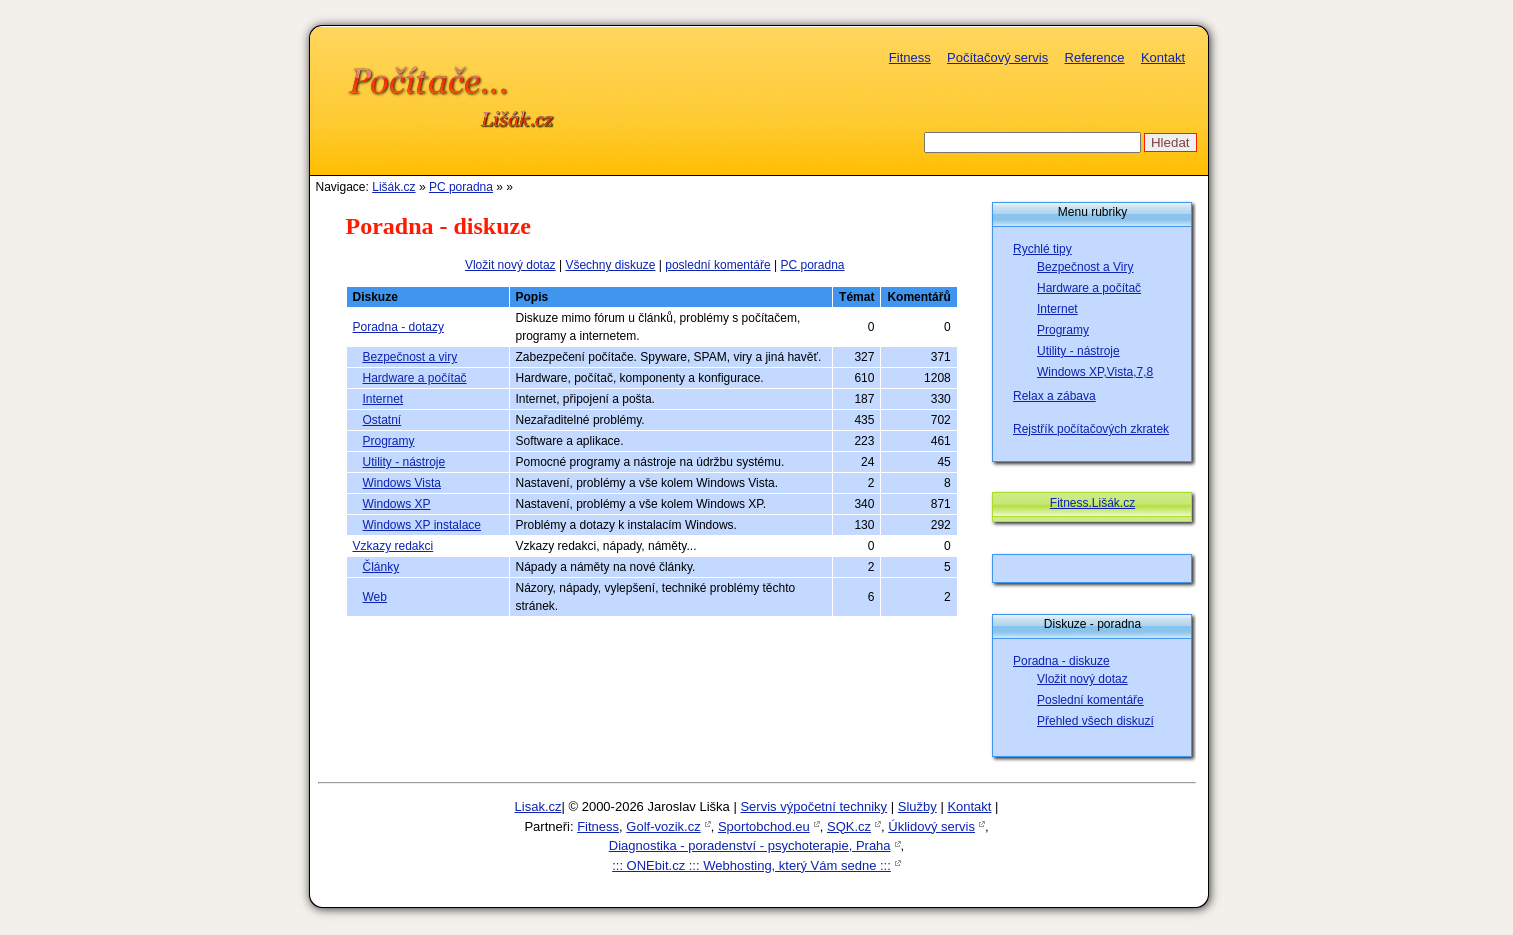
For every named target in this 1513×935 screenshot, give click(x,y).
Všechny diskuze (610, 265)
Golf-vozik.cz (663, 826)
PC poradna (461, 187)
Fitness (910, 57)
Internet (383, 399)
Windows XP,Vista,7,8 (1095, 372)
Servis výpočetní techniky (813, 806)
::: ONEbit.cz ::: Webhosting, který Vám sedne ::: (751, 865)
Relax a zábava (1054, 396)
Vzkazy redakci (393, 546)
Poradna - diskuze (1061, 661)
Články (381, 567)
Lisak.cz (538, 806)
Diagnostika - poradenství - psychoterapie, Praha (750, 845)
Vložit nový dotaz (510, 265)
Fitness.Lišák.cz (1092, 503)
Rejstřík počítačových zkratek (1091, 429)
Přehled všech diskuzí (1095, 721)
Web (375, 597)
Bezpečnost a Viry (1085, 267)
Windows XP (397, 504)
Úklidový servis (931, 826)
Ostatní (382, 420)
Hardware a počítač (415, 378)
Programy (389, 441)
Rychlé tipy (1042, 249)
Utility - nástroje (404, 462)
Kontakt (1163, 57)
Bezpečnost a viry (410, 357)
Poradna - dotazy (398, 327)
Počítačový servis (997, 57)
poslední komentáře (717, 265)
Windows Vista (402, 483)
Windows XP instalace (422, 525)
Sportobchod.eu (764, 826)
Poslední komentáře (1090, 700)
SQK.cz (849, 826)
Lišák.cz (393, 187)
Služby (917, 806)
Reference (1095, 57)
